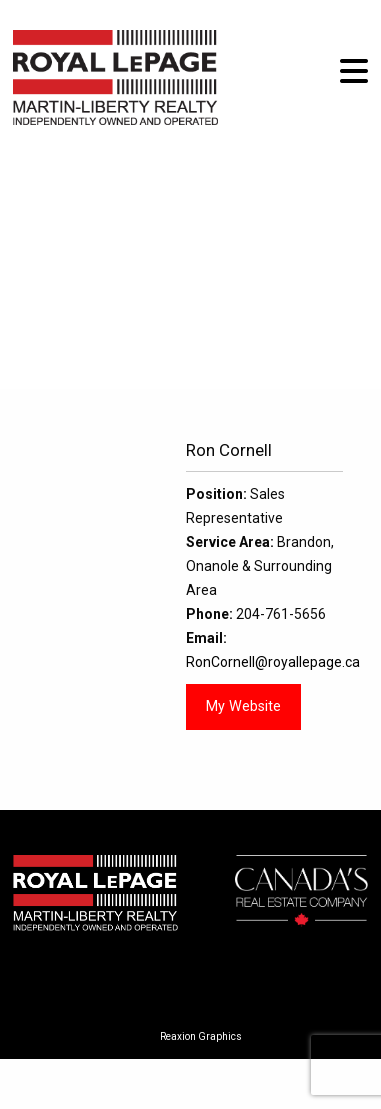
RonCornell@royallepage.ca (273, 662)
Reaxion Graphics (201, 1036)
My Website (243, 706)
